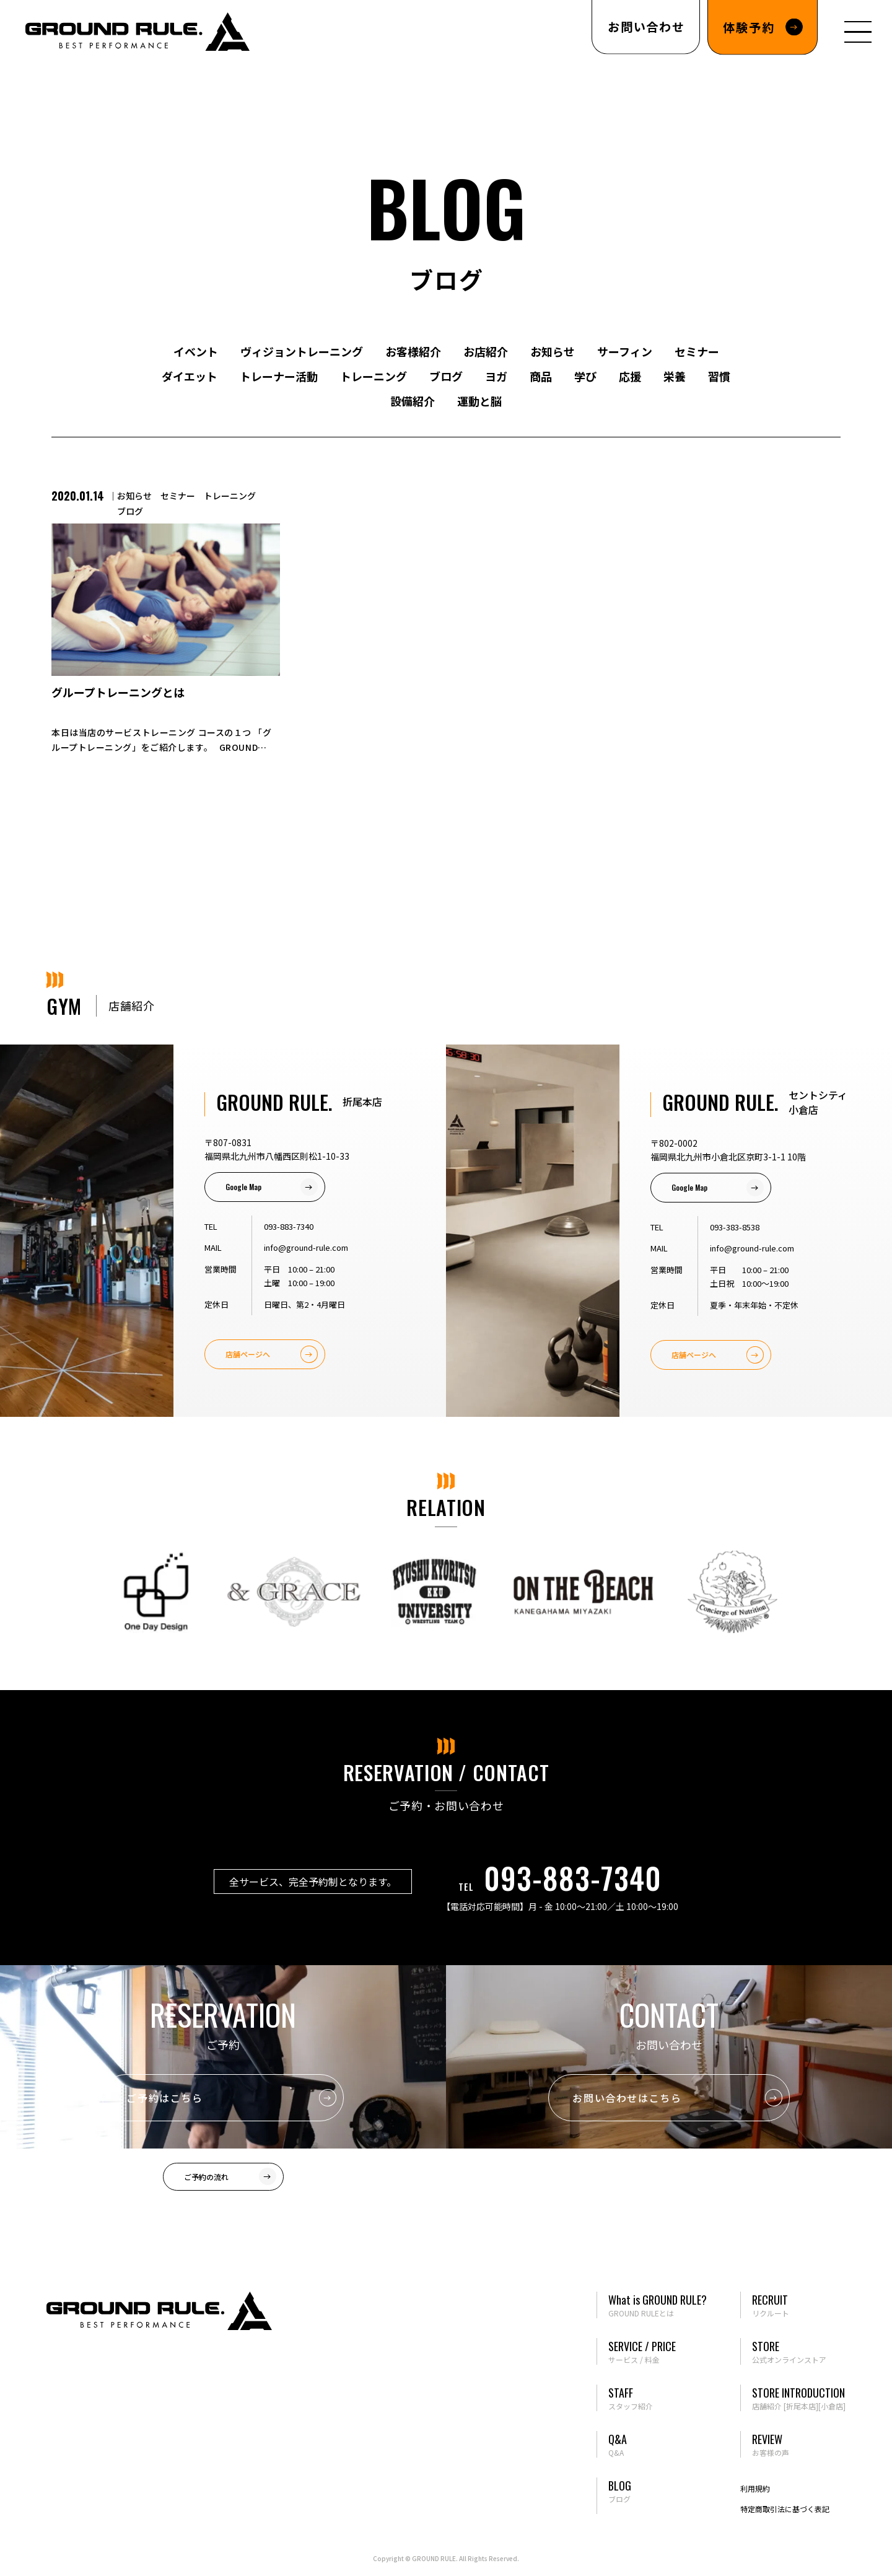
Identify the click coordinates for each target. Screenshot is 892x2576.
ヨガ (496, 376)
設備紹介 (412, 401)
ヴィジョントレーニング (301, 351)
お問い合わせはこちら (626, 2097)
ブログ (446, 376)
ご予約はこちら (164, 2097)
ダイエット (189, 376)
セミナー (697, 351)
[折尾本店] (801, 2406)
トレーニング (373, 376)
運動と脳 (479, 401)
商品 (541, 376)
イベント (195, 351)
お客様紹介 (413, 351)
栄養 (674, 376)
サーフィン (624, 351)
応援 (630, 376)
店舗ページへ (247, 1354)
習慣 (719, 376)
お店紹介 (485, 351)
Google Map (243, 1186)
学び (585, 376)
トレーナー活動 (279, 376)
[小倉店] (832, 2406)
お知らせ (552, 351)
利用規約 (755, 2488)
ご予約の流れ (206, 2176)
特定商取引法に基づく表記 (784, 2509)
